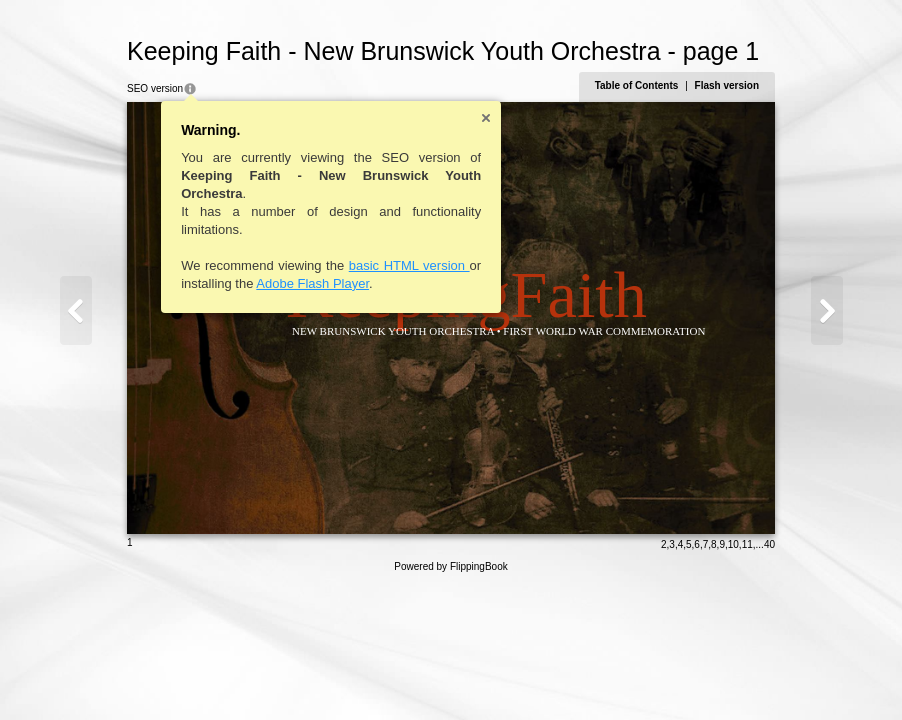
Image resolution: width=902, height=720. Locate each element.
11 (747, 544)
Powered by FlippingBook (450, 566)
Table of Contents (637, 85)
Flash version (727, 85)
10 (733, 544)
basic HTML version (409, 265)
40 (769, 544)
